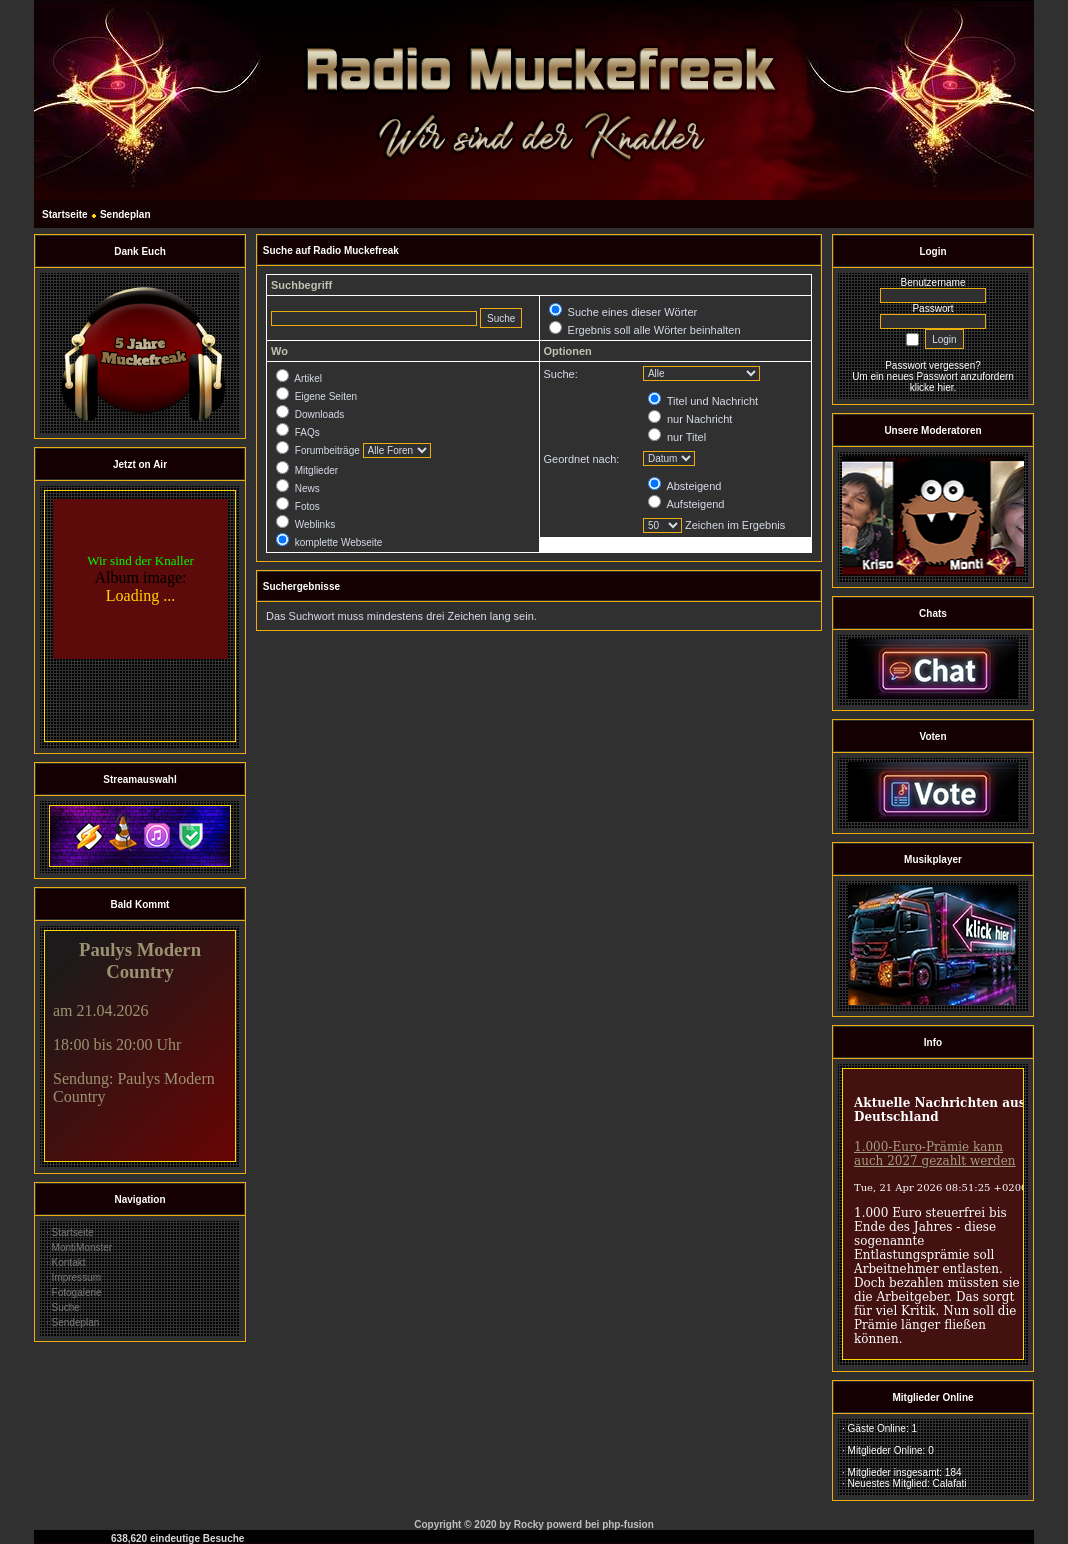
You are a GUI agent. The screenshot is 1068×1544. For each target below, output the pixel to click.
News (298, 488)
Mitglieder (307, 470)
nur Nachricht (690, 419)
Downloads (310, 414)
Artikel (299, 378)
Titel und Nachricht (703, 401)
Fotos (298, 506)
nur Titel (677, 437)
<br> (140, 616)
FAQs (298, 432)
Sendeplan (125, 214)
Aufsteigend (686, 504)
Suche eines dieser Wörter (623, 312)
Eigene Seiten (316, 396)
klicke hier (932, 387)
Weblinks (305, 524)
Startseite (65, 214)
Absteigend (685, 486)
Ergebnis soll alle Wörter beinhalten (645, 330)
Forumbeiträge (318, 450)
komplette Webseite (329, 542)
